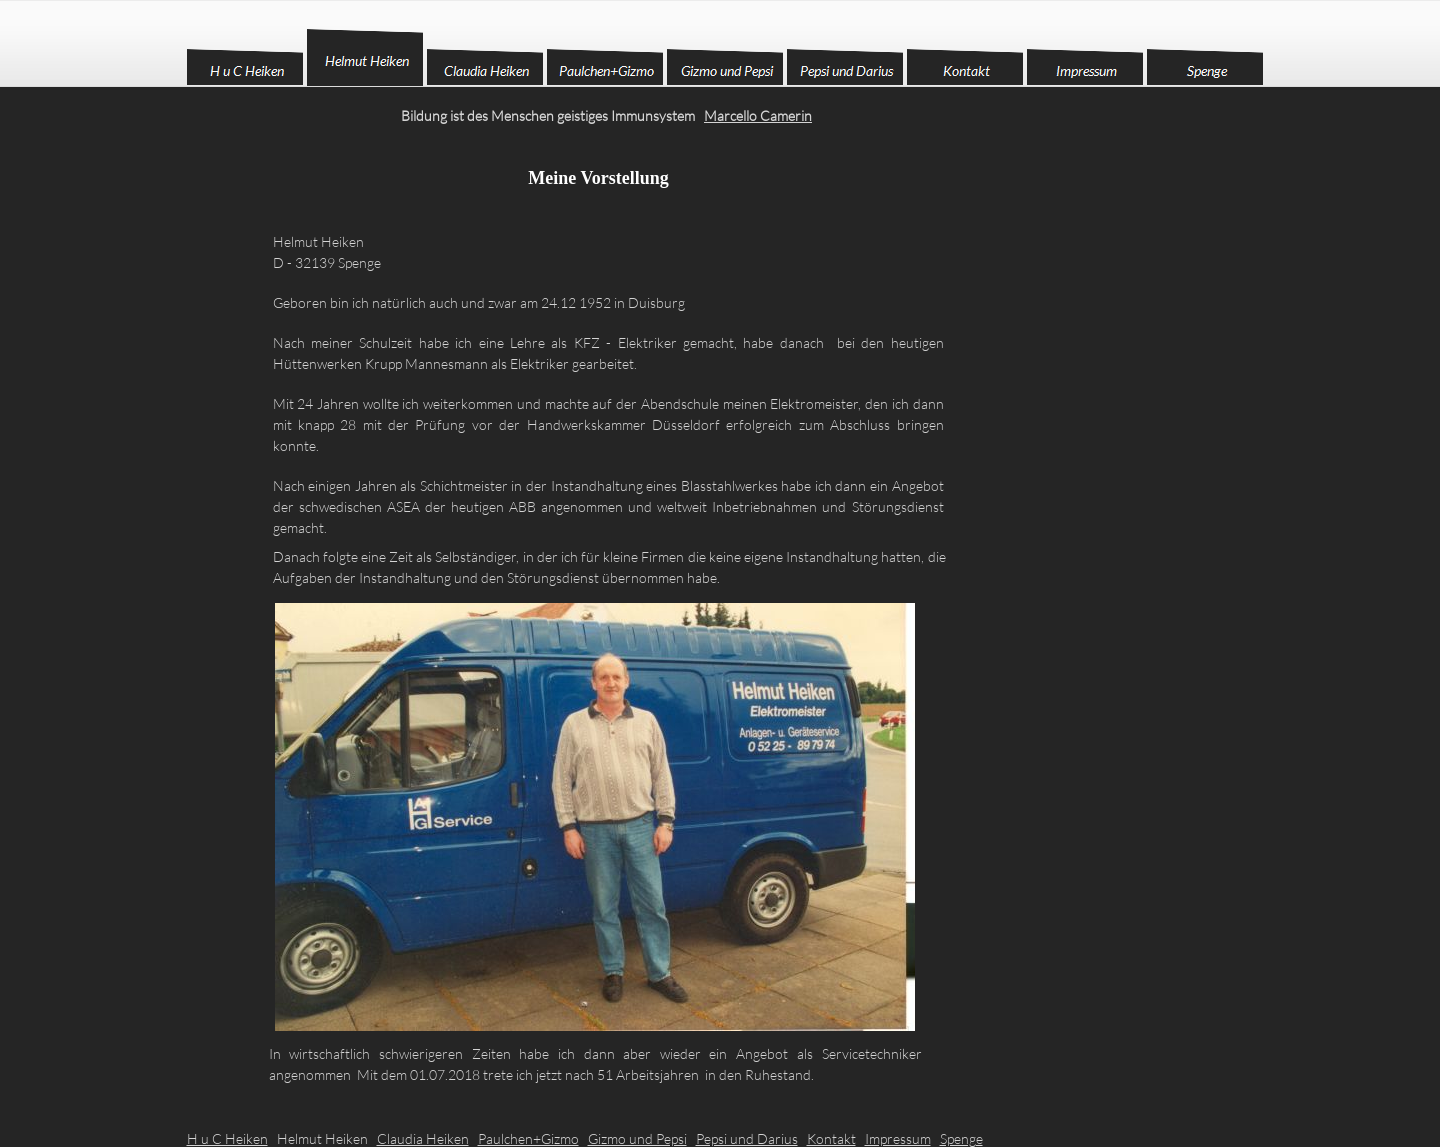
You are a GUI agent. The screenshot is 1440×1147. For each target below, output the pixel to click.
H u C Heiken (227, 1138)
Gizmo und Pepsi (637, 1138)
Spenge (961, 1138)
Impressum (898, 1138)
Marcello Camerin (758, 115)
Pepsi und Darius (747, 1138)
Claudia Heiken (423, 1138)
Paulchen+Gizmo (528, 1138)
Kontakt (831, 1138)
